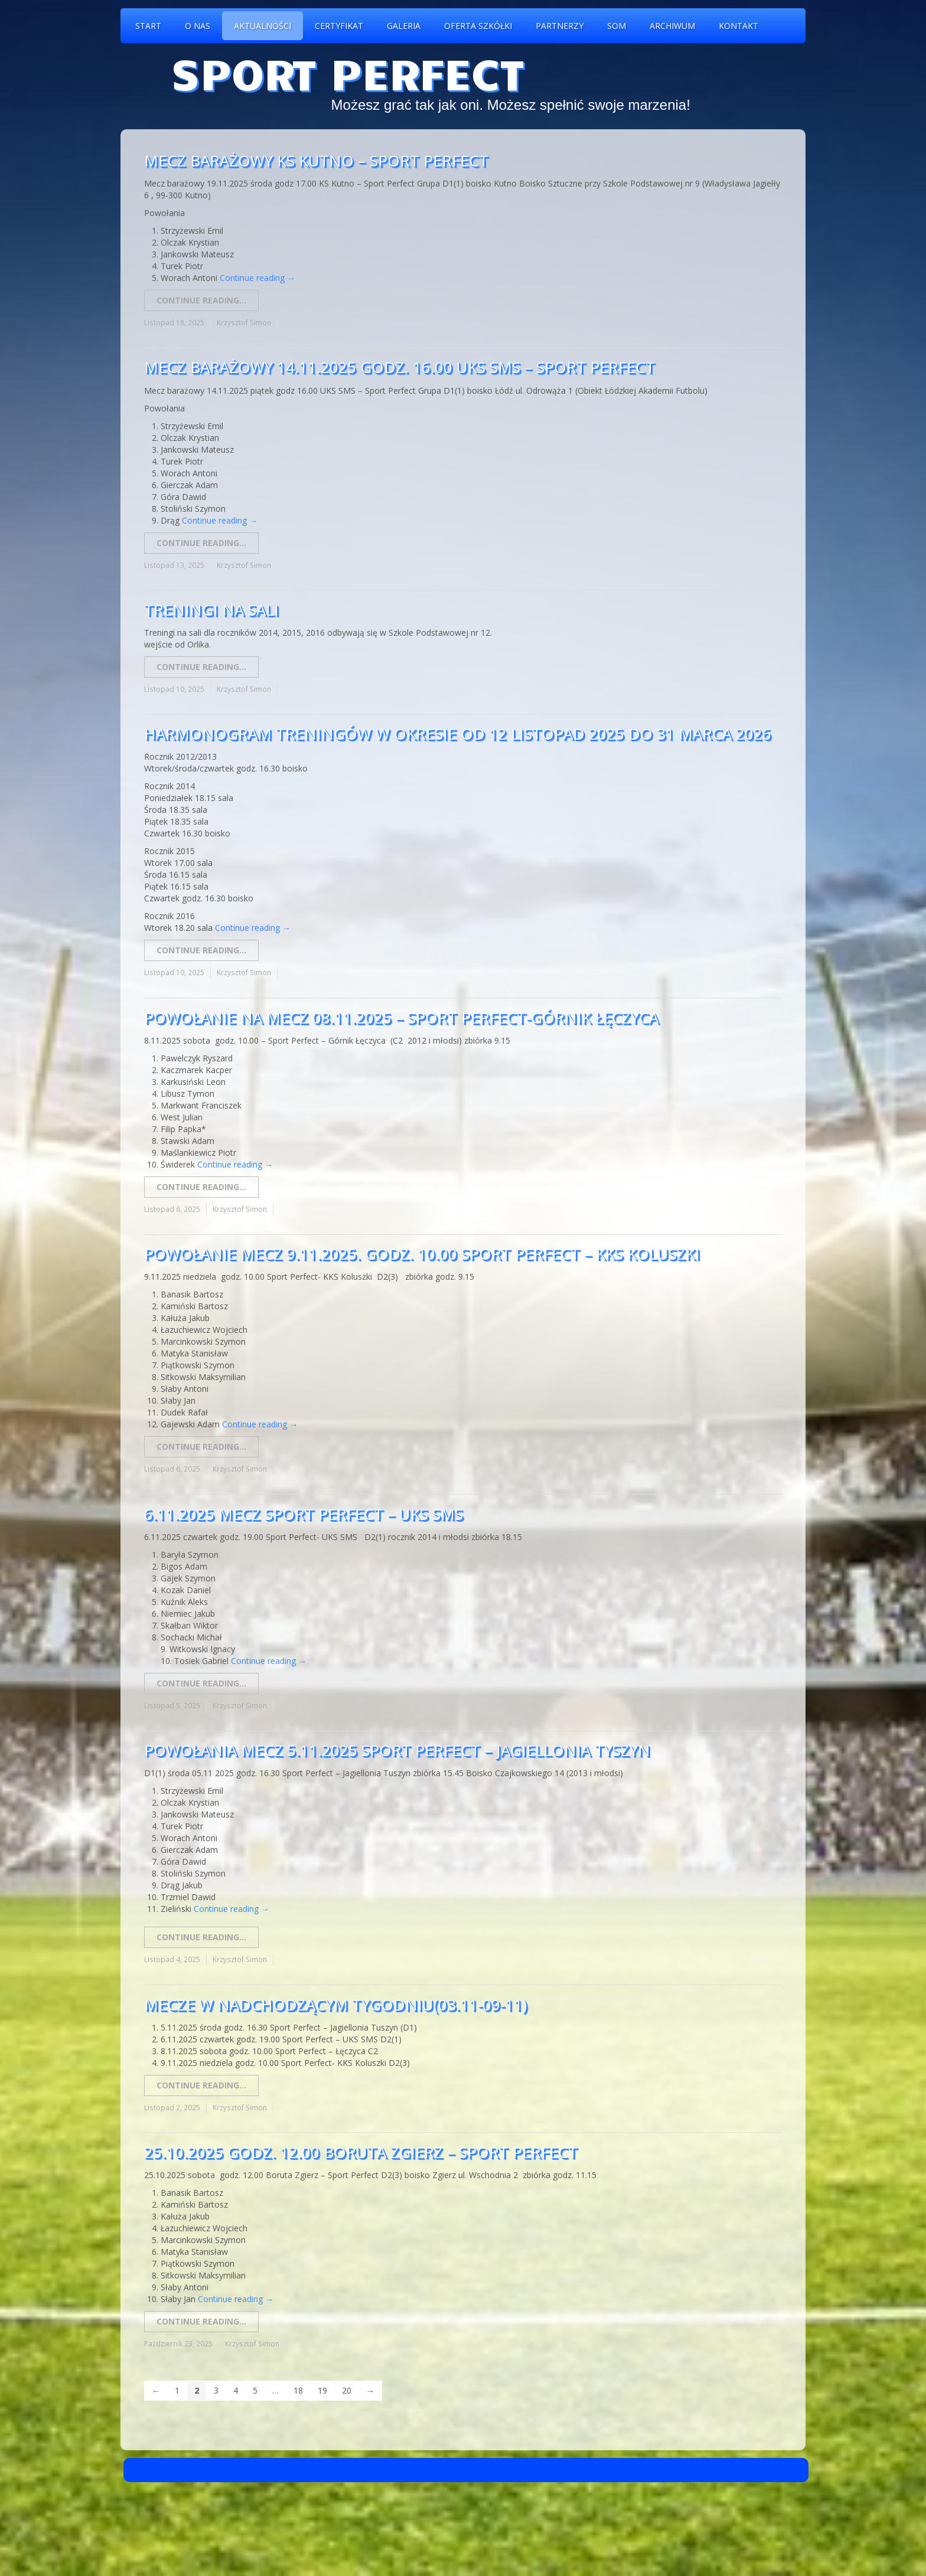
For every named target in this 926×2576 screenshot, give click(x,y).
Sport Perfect (347, 71)
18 (298, 2390)
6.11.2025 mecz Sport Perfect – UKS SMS (303, 1514)
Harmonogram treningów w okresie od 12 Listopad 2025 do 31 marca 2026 (457, 733)
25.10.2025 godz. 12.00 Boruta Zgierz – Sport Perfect (361, 2152)
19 (322, 2390)
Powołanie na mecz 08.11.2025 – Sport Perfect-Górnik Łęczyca (401, 1017)
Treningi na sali (211, 609)
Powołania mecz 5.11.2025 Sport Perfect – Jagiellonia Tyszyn (397, 1750)
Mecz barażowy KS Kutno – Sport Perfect (316, 160)
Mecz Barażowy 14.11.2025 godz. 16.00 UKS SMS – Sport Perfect (399, 367)
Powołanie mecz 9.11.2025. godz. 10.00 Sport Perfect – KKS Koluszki (422, 1253)
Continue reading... (201, 300)
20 (346, 2390)
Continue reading (257, 277)
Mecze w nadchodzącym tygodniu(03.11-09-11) (335, 2004)
